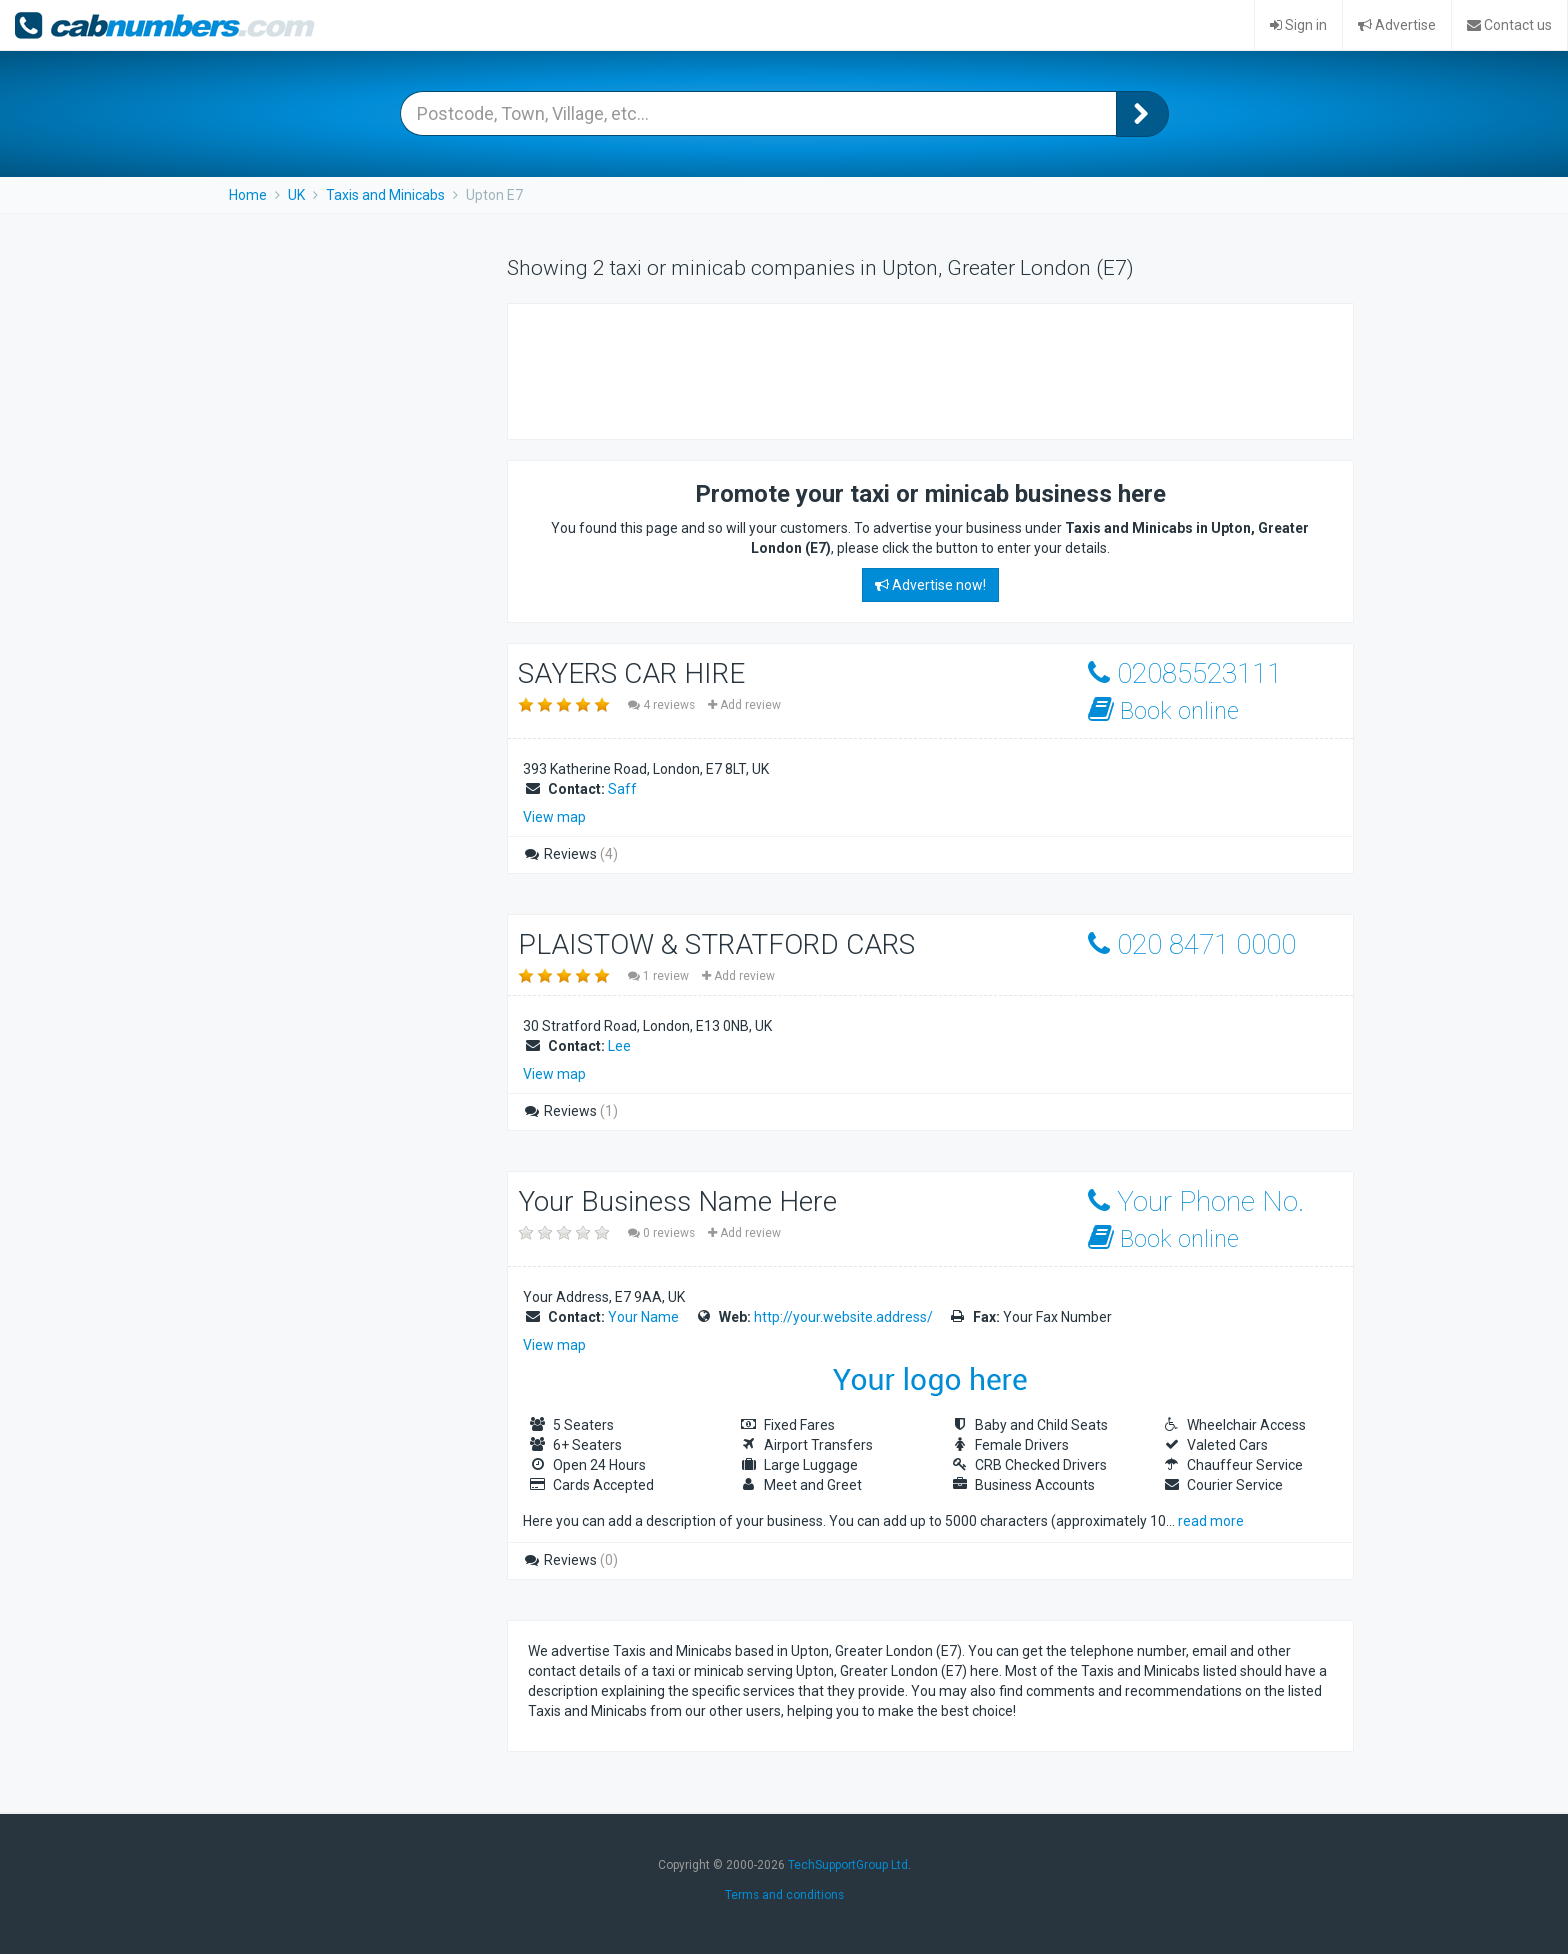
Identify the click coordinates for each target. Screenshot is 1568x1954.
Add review (744, 705)
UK (296, 195)
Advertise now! (930, 585)
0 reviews (663, 1233)
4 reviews (663, 705)
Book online (1163, 710)
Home (248, 195)
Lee (619, 1046)
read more (1211, 1521)
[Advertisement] (892, 369)
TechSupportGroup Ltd (848, 1865)
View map (554, 817)
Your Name (643, 1317)
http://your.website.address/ (843, 1317)
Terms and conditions (784, 1895)
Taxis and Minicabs (385, 195)
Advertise (1397, 25)
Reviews (570, 854)
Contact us (1509, 25)
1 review (660, 976)
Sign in (1298, 25)
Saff (622, 789)
